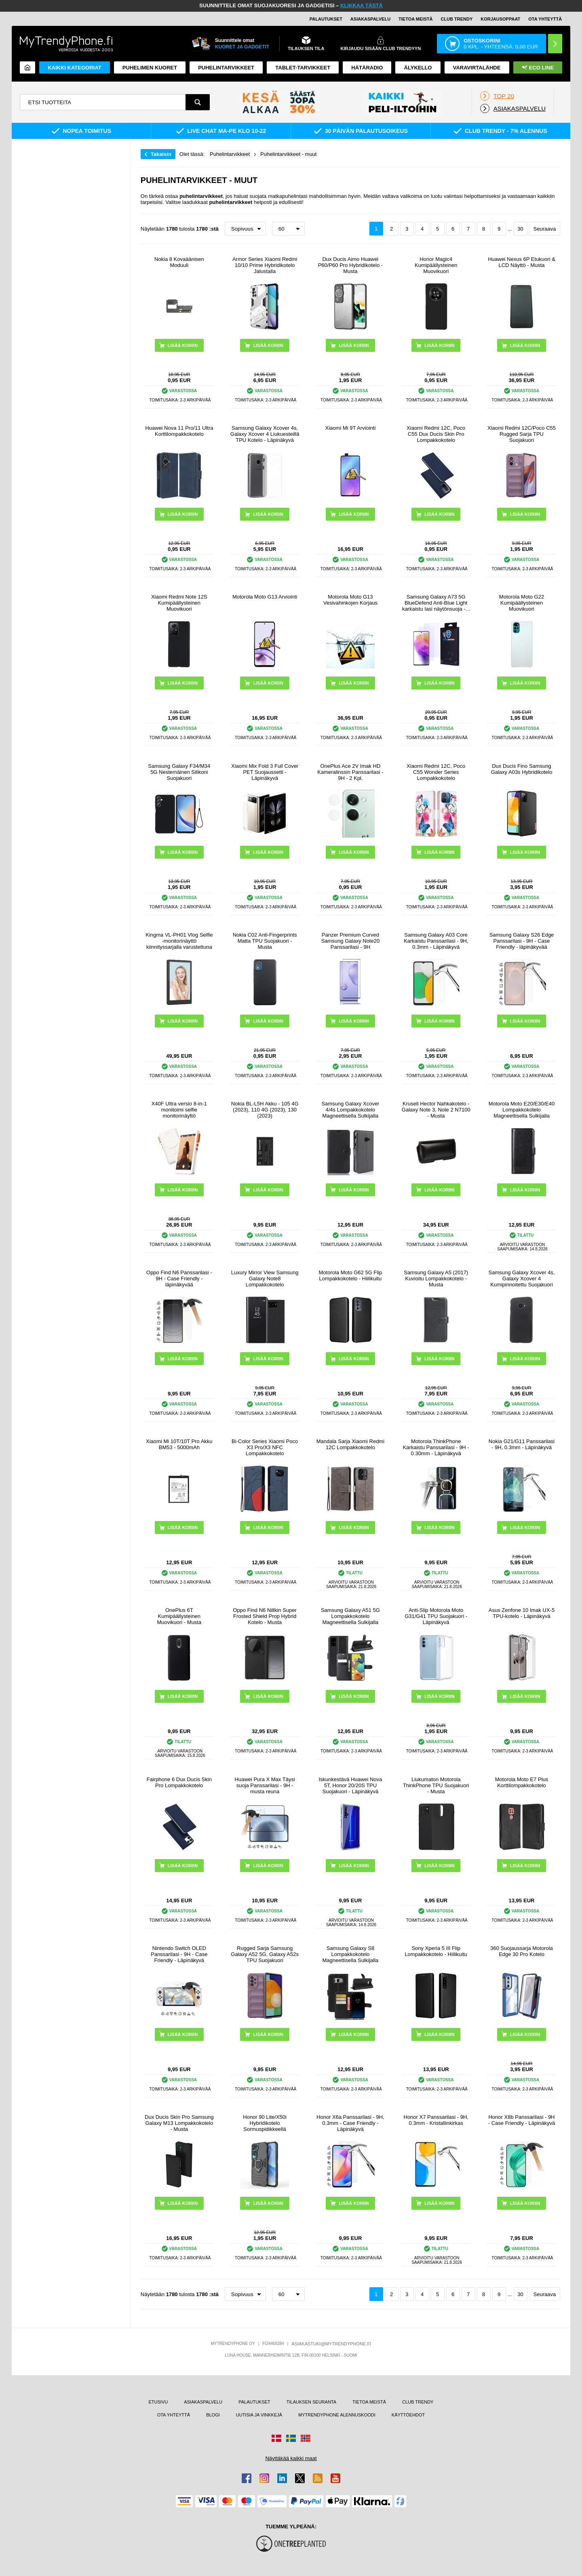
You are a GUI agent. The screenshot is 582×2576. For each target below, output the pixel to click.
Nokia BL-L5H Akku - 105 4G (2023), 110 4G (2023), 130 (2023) (265, 1110)
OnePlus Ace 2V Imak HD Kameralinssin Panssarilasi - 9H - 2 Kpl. (350, 772)
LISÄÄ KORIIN (268, 345)
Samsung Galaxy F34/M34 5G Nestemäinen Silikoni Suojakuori (179, 772)
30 (520, 229)
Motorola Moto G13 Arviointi (264, 597)
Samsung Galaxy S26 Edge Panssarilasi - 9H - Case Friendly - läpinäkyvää (521, 941)
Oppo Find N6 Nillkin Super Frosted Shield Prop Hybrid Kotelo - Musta (265, 1616)
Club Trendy (456, 19)
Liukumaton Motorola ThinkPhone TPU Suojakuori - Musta (436, 1785)
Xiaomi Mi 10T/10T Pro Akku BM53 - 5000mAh (179, 1444)
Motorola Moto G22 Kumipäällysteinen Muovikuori (521, 603)
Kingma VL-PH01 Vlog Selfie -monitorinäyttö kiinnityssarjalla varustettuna (179, 941)
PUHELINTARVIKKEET (226, 68)
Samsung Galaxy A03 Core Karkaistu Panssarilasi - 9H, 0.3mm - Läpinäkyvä (436, 941)
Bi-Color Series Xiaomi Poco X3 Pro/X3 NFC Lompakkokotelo (265, 1447)
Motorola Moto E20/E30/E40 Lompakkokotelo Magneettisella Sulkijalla (522, 1110)
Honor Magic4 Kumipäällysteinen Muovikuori (436, 265)
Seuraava (545, 229)
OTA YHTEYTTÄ (545, 19)
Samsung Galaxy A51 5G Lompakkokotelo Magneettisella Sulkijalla (350, 1616)
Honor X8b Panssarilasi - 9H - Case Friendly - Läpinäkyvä (521, 2120)
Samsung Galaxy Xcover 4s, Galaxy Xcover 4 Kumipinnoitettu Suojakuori (521, 1278)
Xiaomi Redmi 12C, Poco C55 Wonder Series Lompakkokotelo (436, 772)
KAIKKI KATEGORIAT (74, 68)
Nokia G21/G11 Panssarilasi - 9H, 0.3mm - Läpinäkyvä (522, 1444)
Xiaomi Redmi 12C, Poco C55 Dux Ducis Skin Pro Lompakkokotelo (436, 434)
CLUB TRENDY (417, 2402)
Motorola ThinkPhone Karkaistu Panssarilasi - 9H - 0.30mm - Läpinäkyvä (436, 1447)
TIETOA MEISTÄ (415, 19)
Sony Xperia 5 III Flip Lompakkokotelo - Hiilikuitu (436, 1951)
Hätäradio (367, 68)
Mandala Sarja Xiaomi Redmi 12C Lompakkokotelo (350, 1444)
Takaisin (161, 154)
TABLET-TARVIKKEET (302, 68)
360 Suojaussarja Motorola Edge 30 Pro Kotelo (521, 1951)
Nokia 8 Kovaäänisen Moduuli (179, 262)
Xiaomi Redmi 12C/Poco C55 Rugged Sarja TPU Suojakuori (521, 434)
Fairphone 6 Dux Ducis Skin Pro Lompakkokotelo (179, 1782)
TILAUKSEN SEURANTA (311, 2402)
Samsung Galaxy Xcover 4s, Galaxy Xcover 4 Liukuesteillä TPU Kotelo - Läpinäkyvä (264, 434)
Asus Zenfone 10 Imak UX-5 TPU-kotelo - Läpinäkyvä (522, 1613)
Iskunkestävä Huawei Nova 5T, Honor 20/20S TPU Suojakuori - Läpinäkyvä (350, 1785)
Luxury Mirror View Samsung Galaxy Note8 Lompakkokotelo (265, 1278)
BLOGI (213, 2414)
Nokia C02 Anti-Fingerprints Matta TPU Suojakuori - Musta (265, 941)
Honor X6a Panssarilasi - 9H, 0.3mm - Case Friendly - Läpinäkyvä (350, 2123)
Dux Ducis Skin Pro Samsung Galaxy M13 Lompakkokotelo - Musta (179, 2123)
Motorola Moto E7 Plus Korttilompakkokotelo (521, 1782)
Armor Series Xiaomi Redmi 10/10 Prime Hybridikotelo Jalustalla (264, 265)
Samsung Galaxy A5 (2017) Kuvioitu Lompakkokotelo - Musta (436, 1278)
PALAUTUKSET (326, 19)
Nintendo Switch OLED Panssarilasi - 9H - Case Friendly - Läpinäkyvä (179, 1954)
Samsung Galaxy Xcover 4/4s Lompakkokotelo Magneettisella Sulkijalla (350, 1110)
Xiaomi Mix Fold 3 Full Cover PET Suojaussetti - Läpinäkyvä (264, 772)
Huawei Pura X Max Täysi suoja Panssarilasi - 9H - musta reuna (264, 1785)
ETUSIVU (158, 2402)
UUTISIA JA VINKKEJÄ (259, 2414)
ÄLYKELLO (418, 68)
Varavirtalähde (477, 68)
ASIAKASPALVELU (370, 19)
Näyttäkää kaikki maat (290, 2458)
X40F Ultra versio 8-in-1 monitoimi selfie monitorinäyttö (179, 1110)
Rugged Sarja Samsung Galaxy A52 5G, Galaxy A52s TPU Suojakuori (265, 1954)
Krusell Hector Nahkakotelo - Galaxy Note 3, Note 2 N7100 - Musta (436, 1110)
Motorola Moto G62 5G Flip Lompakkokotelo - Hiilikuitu (350, 1275)
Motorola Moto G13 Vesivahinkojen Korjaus (350, 600)
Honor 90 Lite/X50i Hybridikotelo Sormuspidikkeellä (265, 2123)
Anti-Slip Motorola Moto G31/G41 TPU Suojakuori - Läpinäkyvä (436, 1616)
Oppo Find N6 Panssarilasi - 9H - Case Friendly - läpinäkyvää (179, 1278)
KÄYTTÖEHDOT (408, 2414)
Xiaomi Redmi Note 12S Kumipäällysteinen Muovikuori (179, 603)
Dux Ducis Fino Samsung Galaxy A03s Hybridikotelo (521, 769)
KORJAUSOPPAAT (500, 19)
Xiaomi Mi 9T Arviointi (350, 428)
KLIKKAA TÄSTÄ (361, 5)
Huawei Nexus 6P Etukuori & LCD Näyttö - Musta (521, 262)
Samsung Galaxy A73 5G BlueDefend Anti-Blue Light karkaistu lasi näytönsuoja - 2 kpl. (436, 603)
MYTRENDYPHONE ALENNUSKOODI (336, 2414)
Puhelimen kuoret (149, 68)
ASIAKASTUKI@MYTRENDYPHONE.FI (331, 2343)
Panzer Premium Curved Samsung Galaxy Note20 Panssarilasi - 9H (350, 941)
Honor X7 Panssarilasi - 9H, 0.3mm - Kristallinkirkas (436, 2120)
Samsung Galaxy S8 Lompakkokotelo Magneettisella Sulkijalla (351, 1954)
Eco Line (538, 68)
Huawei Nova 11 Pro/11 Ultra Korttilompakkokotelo (179, 431)
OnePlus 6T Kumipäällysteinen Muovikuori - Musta (179, 1616)
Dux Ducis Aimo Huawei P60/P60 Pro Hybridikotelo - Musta (350, 265)
